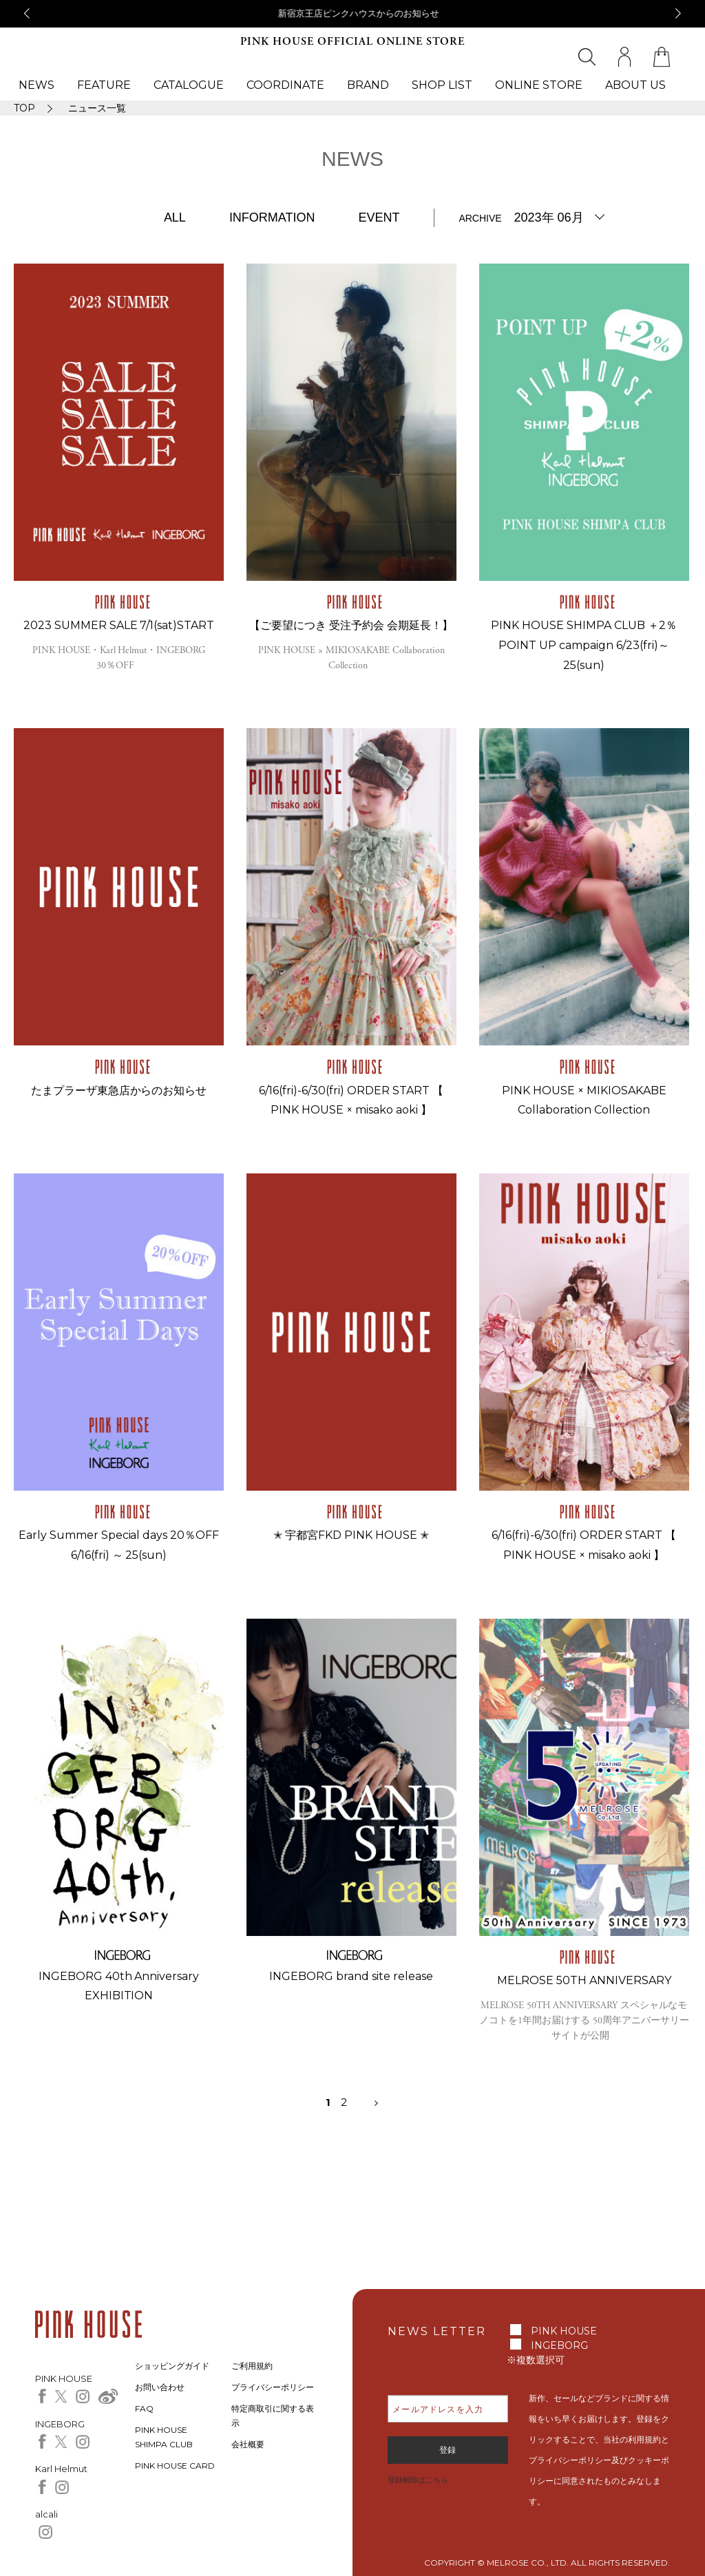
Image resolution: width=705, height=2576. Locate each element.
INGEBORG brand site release (351, 1976)
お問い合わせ (160, 2387)
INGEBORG (559, 2345)
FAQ (144, 2408)
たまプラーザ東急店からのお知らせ (119, 1090)
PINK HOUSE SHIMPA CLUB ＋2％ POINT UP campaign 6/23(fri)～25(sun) (584, 645)
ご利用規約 (252, 2366)
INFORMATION (272, 217)
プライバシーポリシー (272, 2387)
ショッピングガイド (172, 2366)
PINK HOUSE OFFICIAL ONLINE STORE (352, 41)
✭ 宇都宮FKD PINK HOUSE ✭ (351, 1535)
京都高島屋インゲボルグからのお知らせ (352, 13)
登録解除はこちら (418, 2479)
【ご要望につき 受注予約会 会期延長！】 (351, 625)
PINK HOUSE (564, 2331)
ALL (175, 217)
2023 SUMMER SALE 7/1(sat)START (119, 625)
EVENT (378, 217)
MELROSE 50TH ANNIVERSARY (584, 1980)
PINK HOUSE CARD (175, 2465)
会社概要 (247, 2444)
